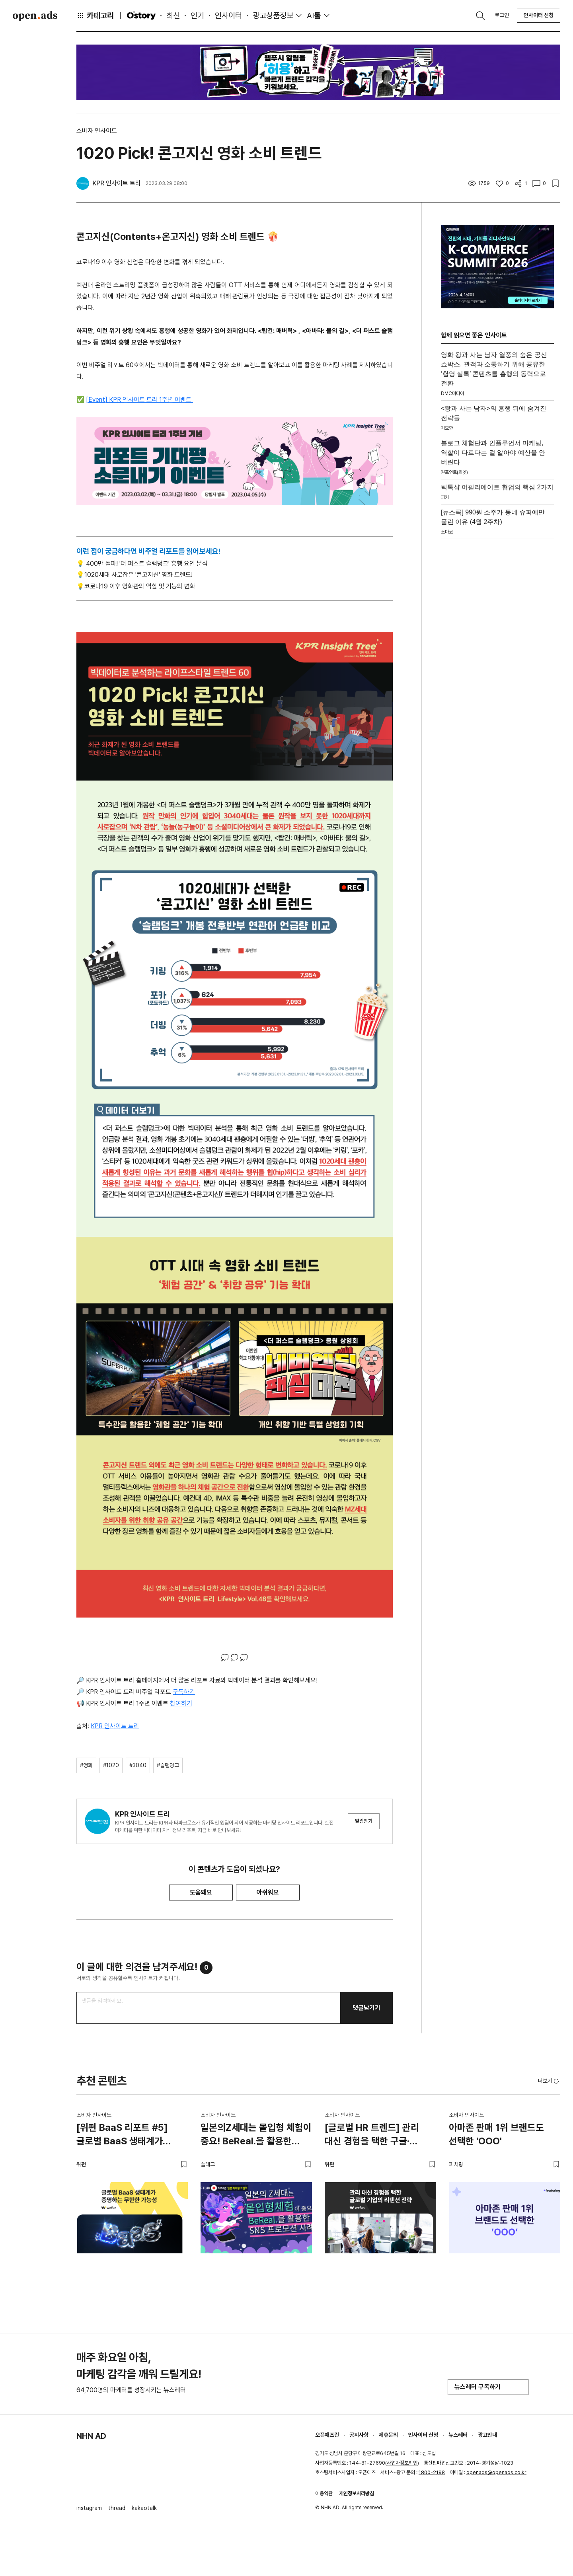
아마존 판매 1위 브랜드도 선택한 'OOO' (496, 2134)
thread (116, 2508)
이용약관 (324, 2493)
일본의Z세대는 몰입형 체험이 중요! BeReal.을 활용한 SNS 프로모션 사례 (256, 2136)
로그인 (502, 15)
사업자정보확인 (402, 2463)
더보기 (549, 2081)
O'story (141, 15)
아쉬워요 (268, 1892)
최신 (173, 15)
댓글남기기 (366, 2007)
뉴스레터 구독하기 (488, 2387)
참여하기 (181, 1703)
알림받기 (363, 1821)
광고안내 (487, 2435)
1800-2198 (432, 2472)
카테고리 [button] (95, 15)
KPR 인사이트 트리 (115, 1726)
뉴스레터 (458, 2435)
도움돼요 (201, 1892)
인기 (197, 15)
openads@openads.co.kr (496, 2472)
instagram (89, 2508)
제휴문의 (388, 2435)
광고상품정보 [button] (273, 15)
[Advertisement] (497, 661)
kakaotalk (144, 2508)
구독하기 (184, 1692)
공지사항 (358, 2435)
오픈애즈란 (327, 2435)
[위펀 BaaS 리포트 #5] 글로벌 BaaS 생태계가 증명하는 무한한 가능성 (122, 2136)
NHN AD (91, 2436)
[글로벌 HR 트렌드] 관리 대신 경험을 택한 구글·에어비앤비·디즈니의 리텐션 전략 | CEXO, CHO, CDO (377, 2136)
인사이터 (228, 15)
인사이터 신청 (539, 15)
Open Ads (35, 16)
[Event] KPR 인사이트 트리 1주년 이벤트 (139, 399)
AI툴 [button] (314, 15)
